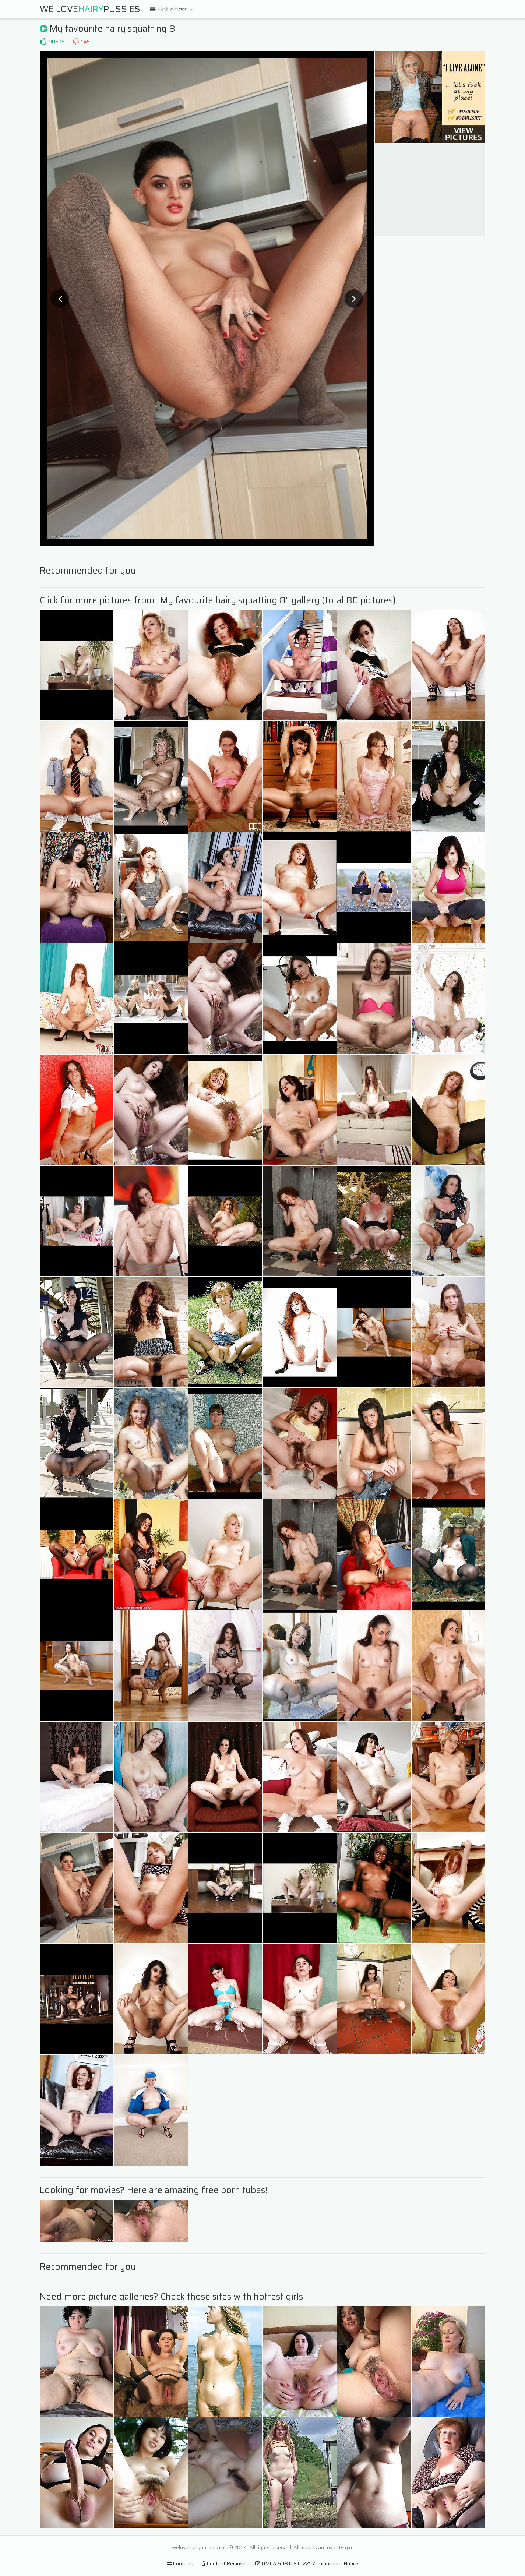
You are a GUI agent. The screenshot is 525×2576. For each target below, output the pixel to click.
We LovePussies (90, 9)
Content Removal (224, 2563)
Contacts (180, 2563)
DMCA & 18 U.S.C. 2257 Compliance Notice (306, 2563)
